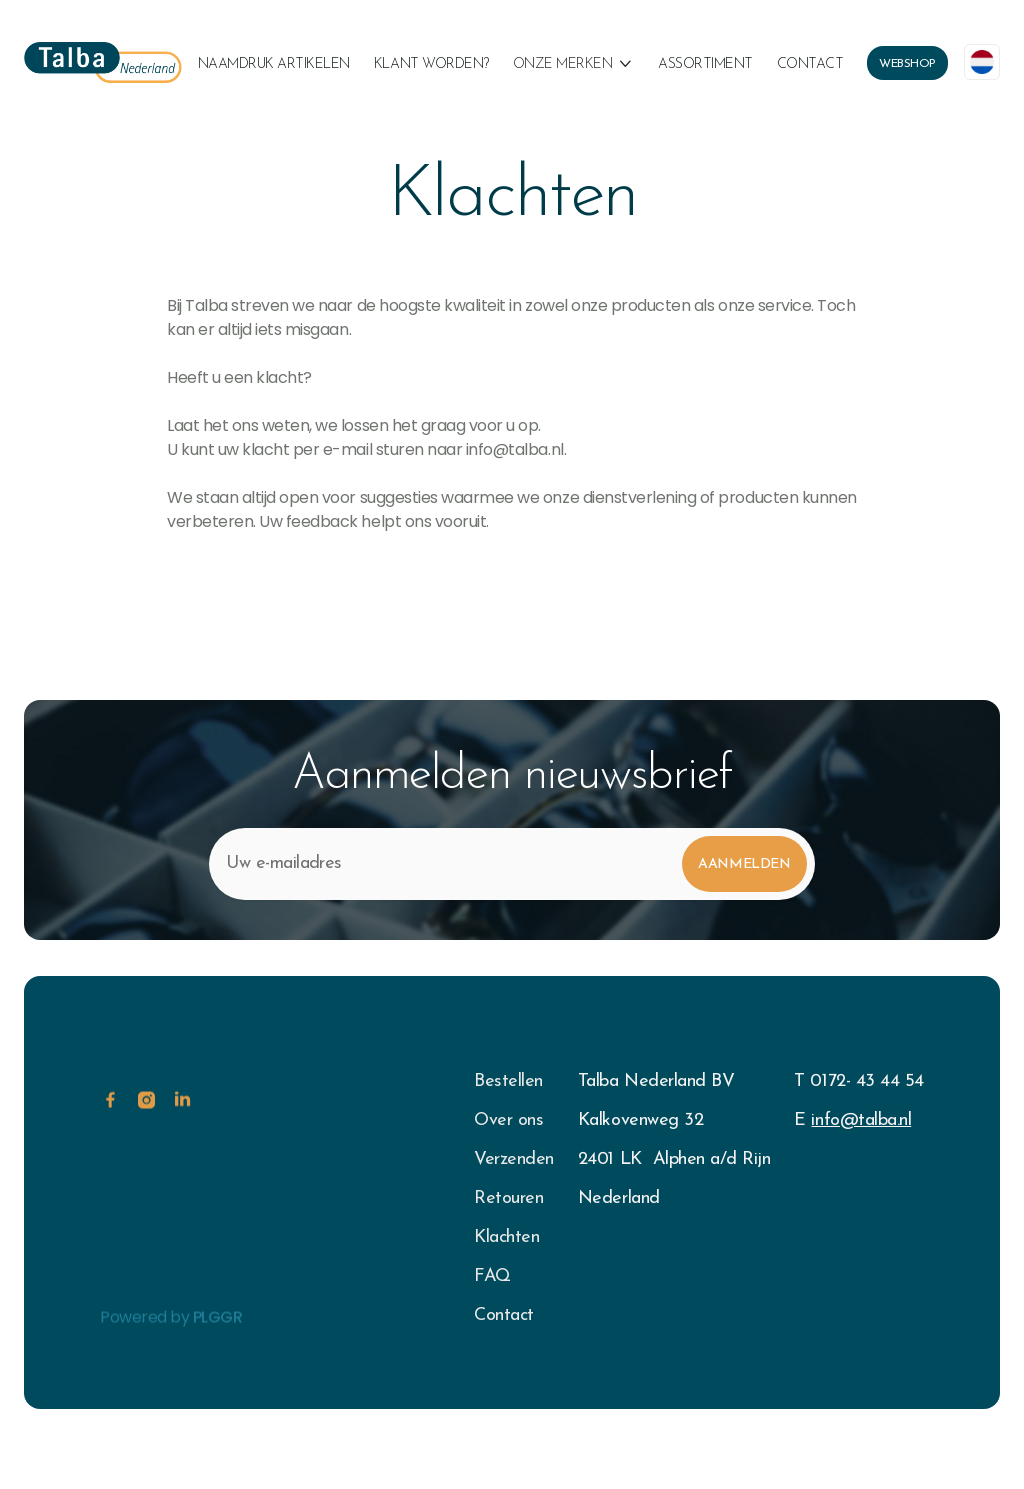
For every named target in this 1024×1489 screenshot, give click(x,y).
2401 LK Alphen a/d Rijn (674, 1159)
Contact (810, 64)
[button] (573, 65)
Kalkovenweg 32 (640, 1120)
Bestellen (508, 1081)
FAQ (492, 1276)
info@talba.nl (861, 1120)
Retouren (508, 1198)
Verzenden (514, 1159)
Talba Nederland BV (656, 1081)
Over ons (508, 1120)
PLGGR (218, 1342)
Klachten (506, 1237)
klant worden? (431, 64)
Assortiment (705, 64)
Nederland (619, 1198)
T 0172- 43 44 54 (858, 1081)
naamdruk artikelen (274, 64)
